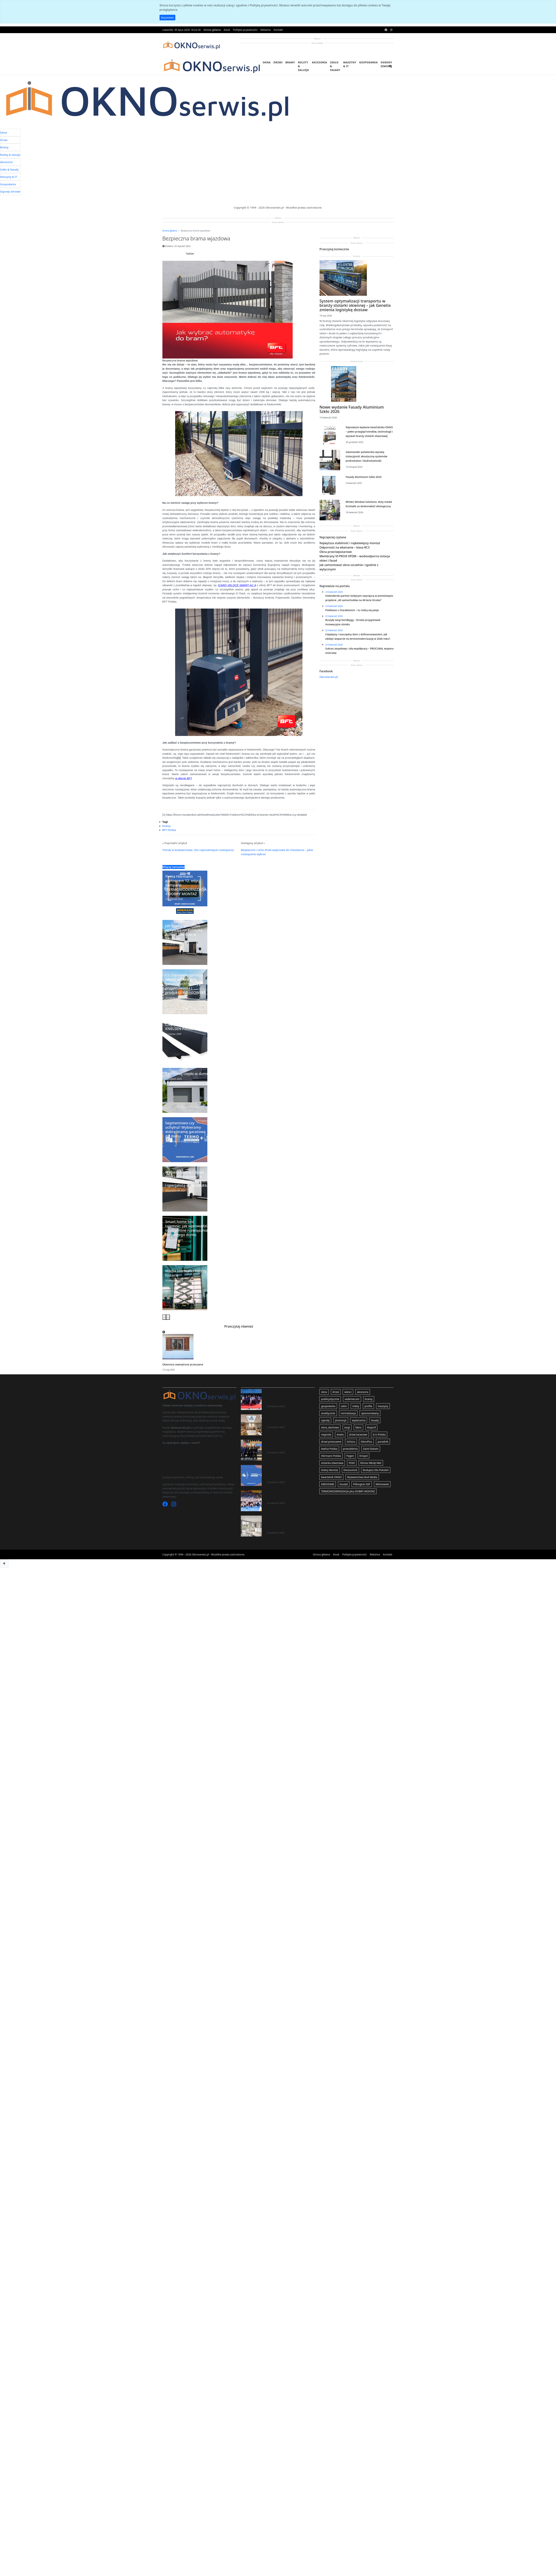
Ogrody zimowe (386, 64)
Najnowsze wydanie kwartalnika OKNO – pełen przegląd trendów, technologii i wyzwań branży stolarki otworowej (369, 431)
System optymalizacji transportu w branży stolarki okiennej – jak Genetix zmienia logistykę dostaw (355, 305)
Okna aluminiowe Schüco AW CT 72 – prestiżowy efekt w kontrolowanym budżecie (289, 1522)
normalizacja (348, 1413)
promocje (340, 1420)
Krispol (363, 1456)
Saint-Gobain (370, 1448)
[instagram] (391, 29)
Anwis (340, 1434)
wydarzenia (358, 1420)
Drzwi (278, 62)
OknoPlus (366, 1441)
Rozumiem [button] (167, 17)
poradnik (383, 1441)
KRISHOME (327, 1484)
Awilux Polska (329, 1448)
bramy (166, 826)
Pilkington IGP (361, 1484)
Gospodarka (368, 62)
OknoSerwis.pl (329, 677)
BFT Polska (169, 830)
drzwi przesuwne (331, 1441)
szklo (344, 1406)
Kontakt (278, 29)
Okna (267, 62)
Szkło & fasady (335, 66)
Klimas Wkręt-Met (370, 1463)
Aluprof (371, 1427)
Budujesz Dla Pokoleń (376, 1470)
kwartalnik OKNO (331, 1477)
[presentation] (164, 1317)
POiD (352, 1463)
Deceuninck (351, 1470)
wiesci (348, 1392)
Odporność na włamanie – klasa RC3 (345, 547)
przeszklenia (350, 1448)
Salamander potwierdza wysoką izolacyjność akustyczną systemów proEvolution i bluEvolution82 (366, 456)
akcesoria (362, 1392)
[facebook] (386, 29)
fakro (358, 1427)
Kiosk (227, 29)
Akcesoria (319, 62)
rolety (355, 1406)
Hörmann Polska (331, 1456)
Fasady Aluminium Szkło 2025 (363, 477)
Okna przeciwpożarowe (336, 552)
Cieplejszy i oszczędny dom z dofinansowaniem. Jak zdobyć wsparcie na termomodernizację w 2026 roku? (290, 1471)
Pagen (350, 1456)
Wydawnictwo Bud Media (362, 1477)
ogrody (325, 1420)
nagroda (326, 1434)
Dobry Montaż (329, 1470)
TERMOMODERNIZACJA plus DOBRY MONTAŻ (348, 1491)
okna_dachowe (330, 1427)
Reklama (265, 29)
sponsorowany (370, 1413)
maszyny (383, 1406)
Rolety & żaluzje (303, 66)
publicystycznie (330, 1399)
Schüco (351, 1441)
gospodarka (328, 1406)
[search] (391, 68)
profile (368, 1406)
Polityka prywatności (245, 29)
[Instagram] (173, 1505)
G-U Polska (379, 1434)
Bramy (290, 62)
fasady (375, 1420)
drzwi (335, 1392)
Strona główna (212, 29)
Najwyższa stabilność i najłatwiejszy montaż (350, 543)
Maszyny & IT (349, 64)
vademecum (352, 1399)
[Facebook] (165, 1505)
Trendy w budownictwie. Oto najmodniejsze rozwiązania (198, 850)
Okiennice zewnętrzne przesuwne (182, 1364)
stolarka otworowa (332, 1463)
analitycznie (328, 1413)
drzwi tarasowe (358, 1434)
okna (324, 1392)
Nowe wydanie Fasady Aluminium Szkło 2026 (352, 409)
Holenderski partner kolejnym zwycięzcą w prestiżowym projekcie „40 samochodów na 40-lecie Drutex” (290, 1395)
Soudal (344, 1484)
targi (347, 1427)
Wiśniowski (382, 1484)
